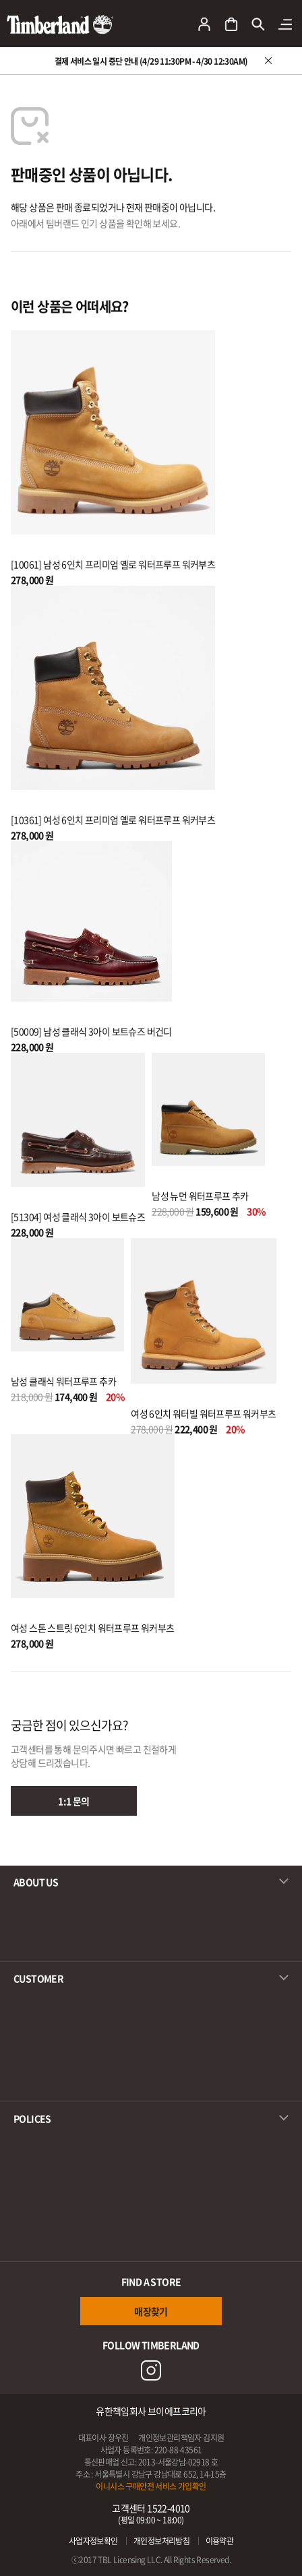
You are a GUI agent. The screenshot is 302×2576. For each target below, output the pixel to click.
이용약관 (220, 2541)
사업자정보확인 (93, 2541)
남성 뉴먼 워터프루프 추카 (200, 1195)
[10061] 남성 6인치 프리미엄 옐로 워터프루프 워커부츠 (113, 564)
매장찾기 (151, 2311)
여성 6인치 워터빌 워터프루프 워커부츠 (203, 1413)
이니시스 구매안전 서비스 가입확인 (151, 2486)
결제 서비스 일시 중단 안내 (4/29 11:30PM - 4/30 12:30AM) (151, 61)
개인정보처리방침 (161, 2541)
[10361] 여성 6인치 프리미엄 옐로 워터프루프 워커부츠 (113, 819)
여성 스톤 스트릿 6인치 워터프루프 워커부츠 (93, 1627)
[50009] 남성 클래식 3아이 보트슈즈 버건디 (91, 1031)
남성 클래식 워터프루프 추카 (63, 1381)
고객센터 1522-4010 (151, 2514)
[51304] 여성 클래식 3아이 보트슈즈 (78, 1216)
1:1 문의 (73, 1801)
